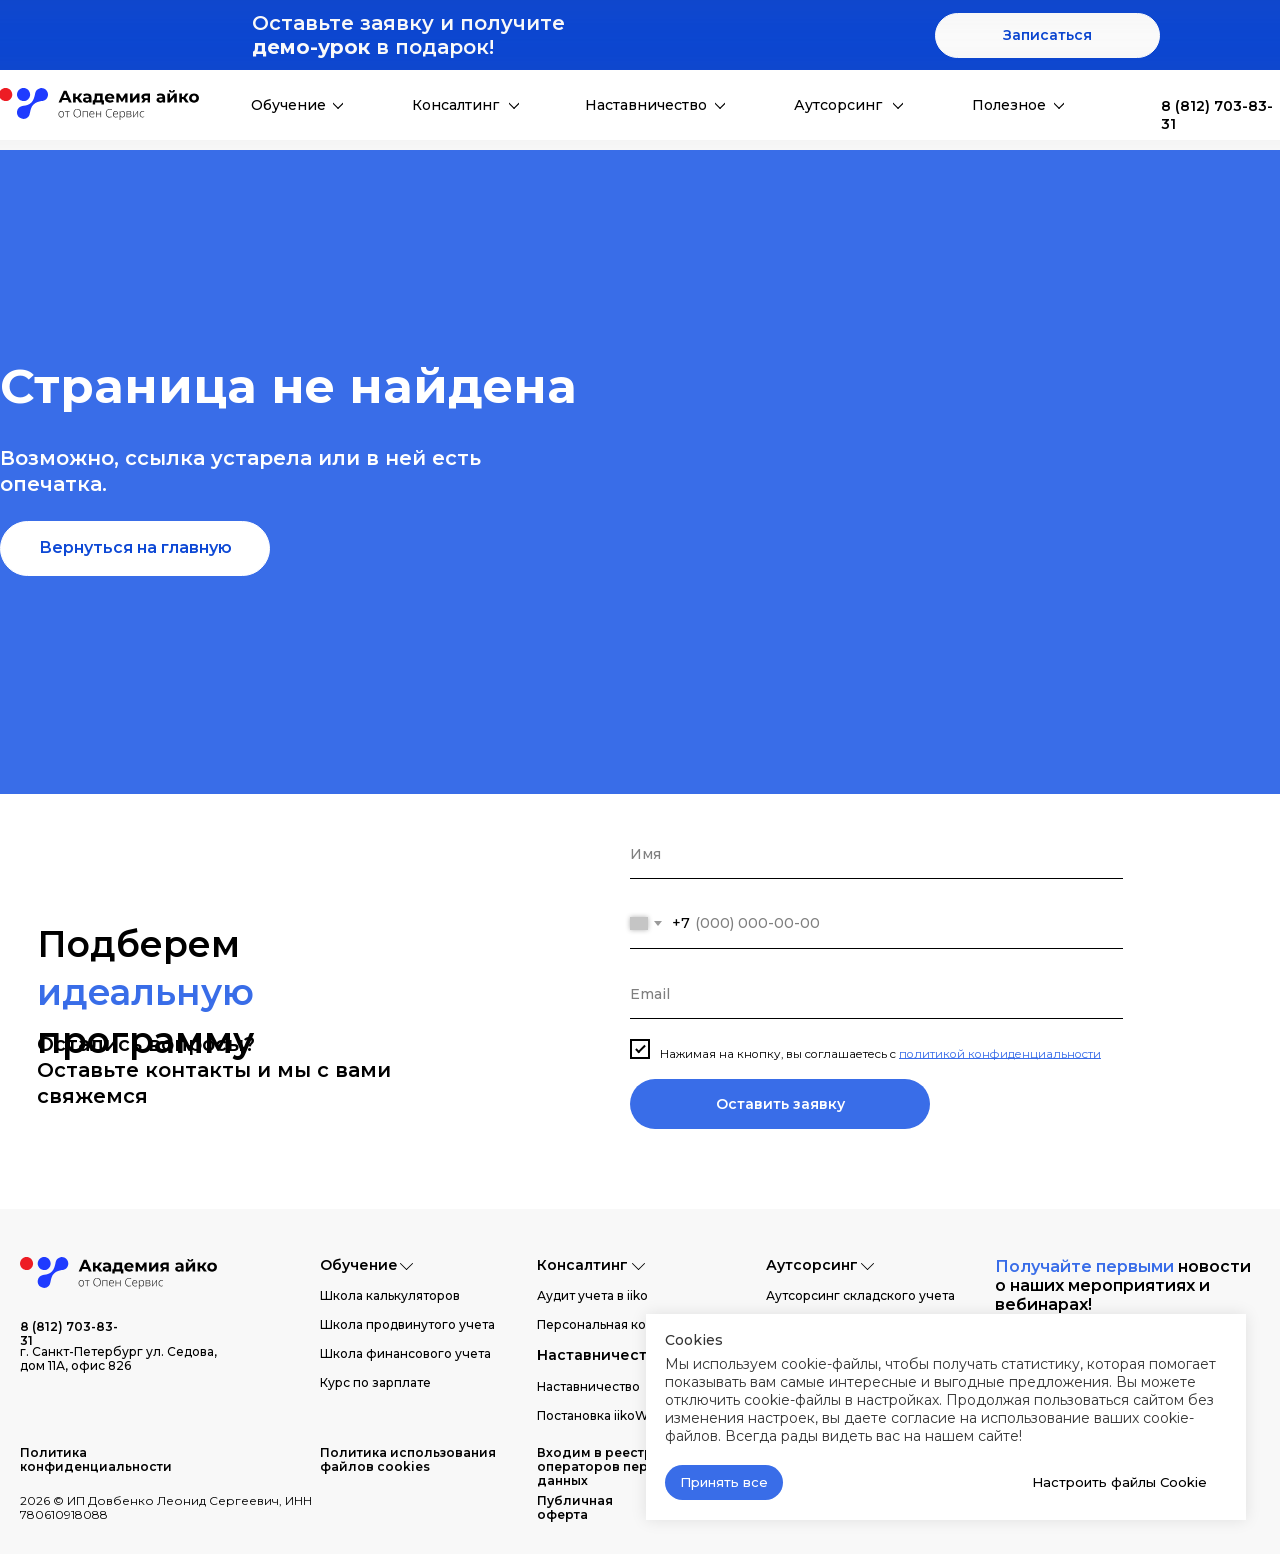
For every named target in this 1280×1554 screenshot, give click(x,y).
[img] (1131, 105)
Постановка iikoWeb (600, 1415)
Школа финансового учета (405, 1353)
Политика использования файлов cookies (408, 1459)
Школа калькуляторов (390, 1295)
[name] (876, 854)
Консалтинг (455, 105)
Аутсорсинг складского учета (860, 1295)
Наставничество (646, 105)
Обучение (288, 105)
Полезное (1009, 105)
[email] (876, 994)
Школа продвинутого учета (407, 1324)
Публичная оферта (575, 1507)
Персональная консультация (627, 1324)
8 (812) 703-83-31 (69, 1333)
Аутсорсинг (838, 105)
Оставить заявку (780, 1104)
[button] (1047, 35)
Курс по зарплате (375, 1382)
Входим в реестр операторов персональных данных (629, 1466)
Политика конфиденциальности (96, 1459)
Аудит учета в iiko (592, 1295)
